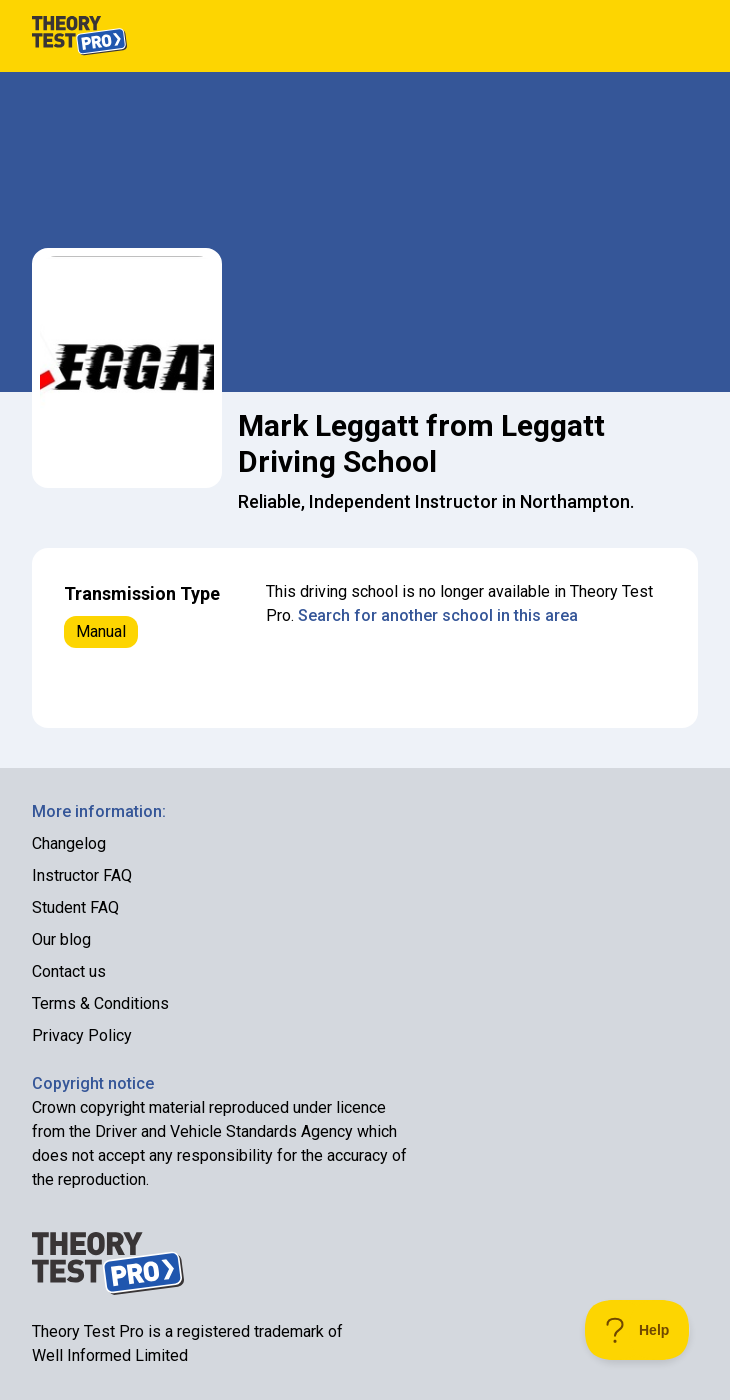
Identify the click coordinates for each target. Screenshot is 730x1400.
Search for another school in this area (438, 615)
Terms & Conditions (100, 1003)
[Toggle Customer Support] (637, 1330)
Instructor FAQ (82, 875)
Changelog (69, 843)
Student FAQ (75, 907)
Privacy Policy (82, 1035)
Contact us (69, 971)
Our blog (61, 939)
